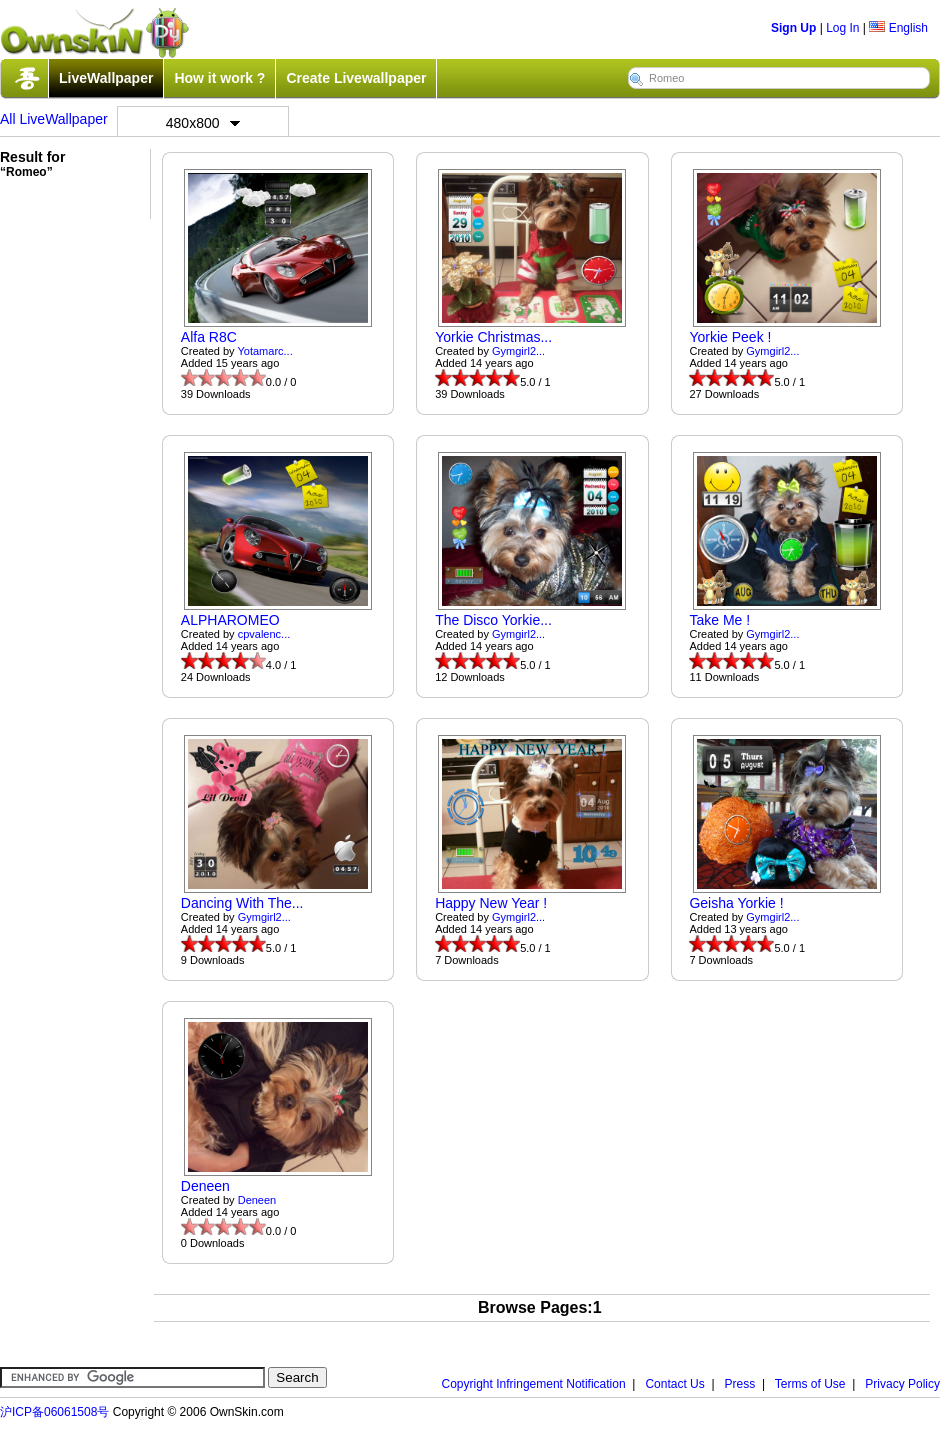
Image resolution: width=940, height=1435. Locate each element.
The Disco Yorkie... (493, 620)
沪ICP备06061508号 (54, 1412)
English (898, 28)
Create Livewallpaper (356, 78)
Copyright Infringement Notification (534, 1384)
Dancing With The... (242, 903)
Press (740, 1384)
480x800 (203, 123)
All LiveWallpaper (54, 119)
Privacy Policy (902, 1384)
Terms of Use (810, 1384)
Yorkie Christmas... (493, 337)
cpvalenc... (264, 634)
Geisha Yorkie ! (736, 903)
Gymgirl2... (518, 351)
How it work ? (219, 78)
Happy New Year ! (491, 903)
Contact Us (674, 1384)
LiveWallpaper (106, 78)
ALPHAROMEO (230, 620)
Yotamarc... (264, 351)
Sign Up (793, 28)
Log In (842, 28)
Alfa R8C (209, 337)
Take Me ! (719, 620)
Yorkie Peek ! (730, 337)
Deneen (205, 1186)
